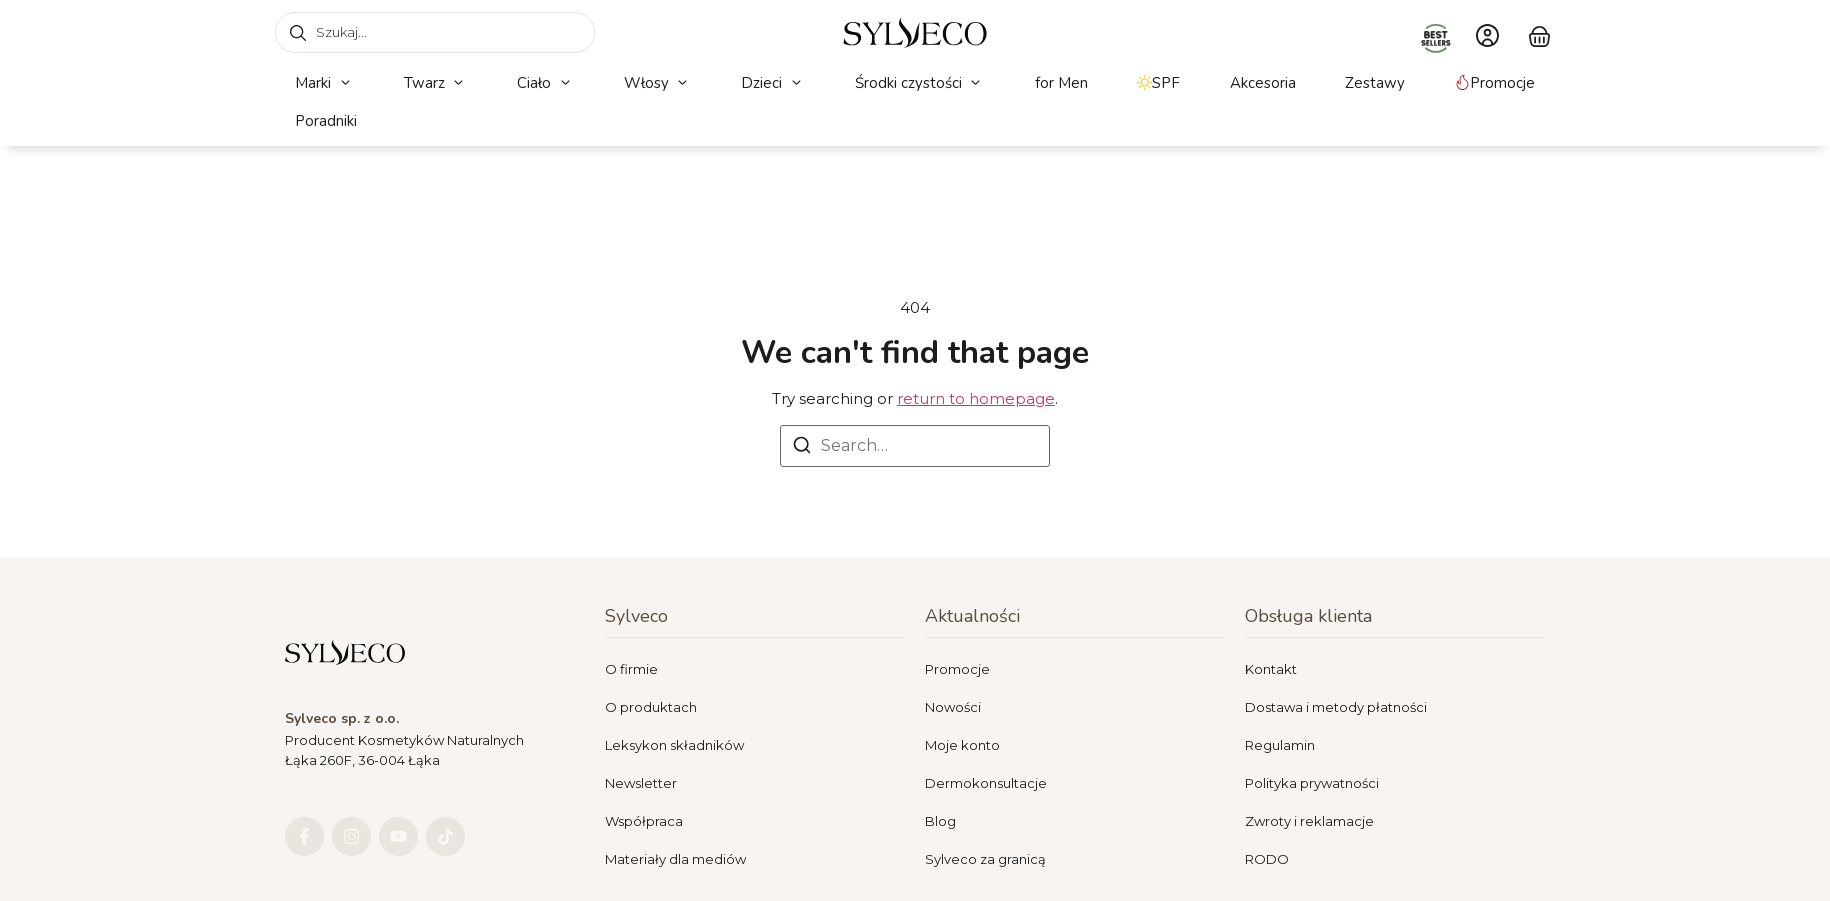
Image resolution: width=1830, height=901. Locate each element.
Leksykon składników (674, 745)
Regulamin (1280, 745)
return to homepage (976, 398)
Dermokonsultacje (986, 783)
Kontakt (1271, 669)
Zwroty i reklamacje (1309, 821)
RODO (1267, 859)
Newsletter (641, 783)
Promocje (957, 669)
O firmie (631, 669)
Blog (940, 821)
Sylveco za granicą (985, 859)
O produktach (651, 707)
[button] (324, 83)
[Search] (802, 448)
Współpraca (644, 821)
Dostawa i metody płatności (1336, 707)
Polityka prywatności (1312, 783)
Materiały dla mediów (675, 859)
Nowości (953, 707)
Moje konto (962, 745)
